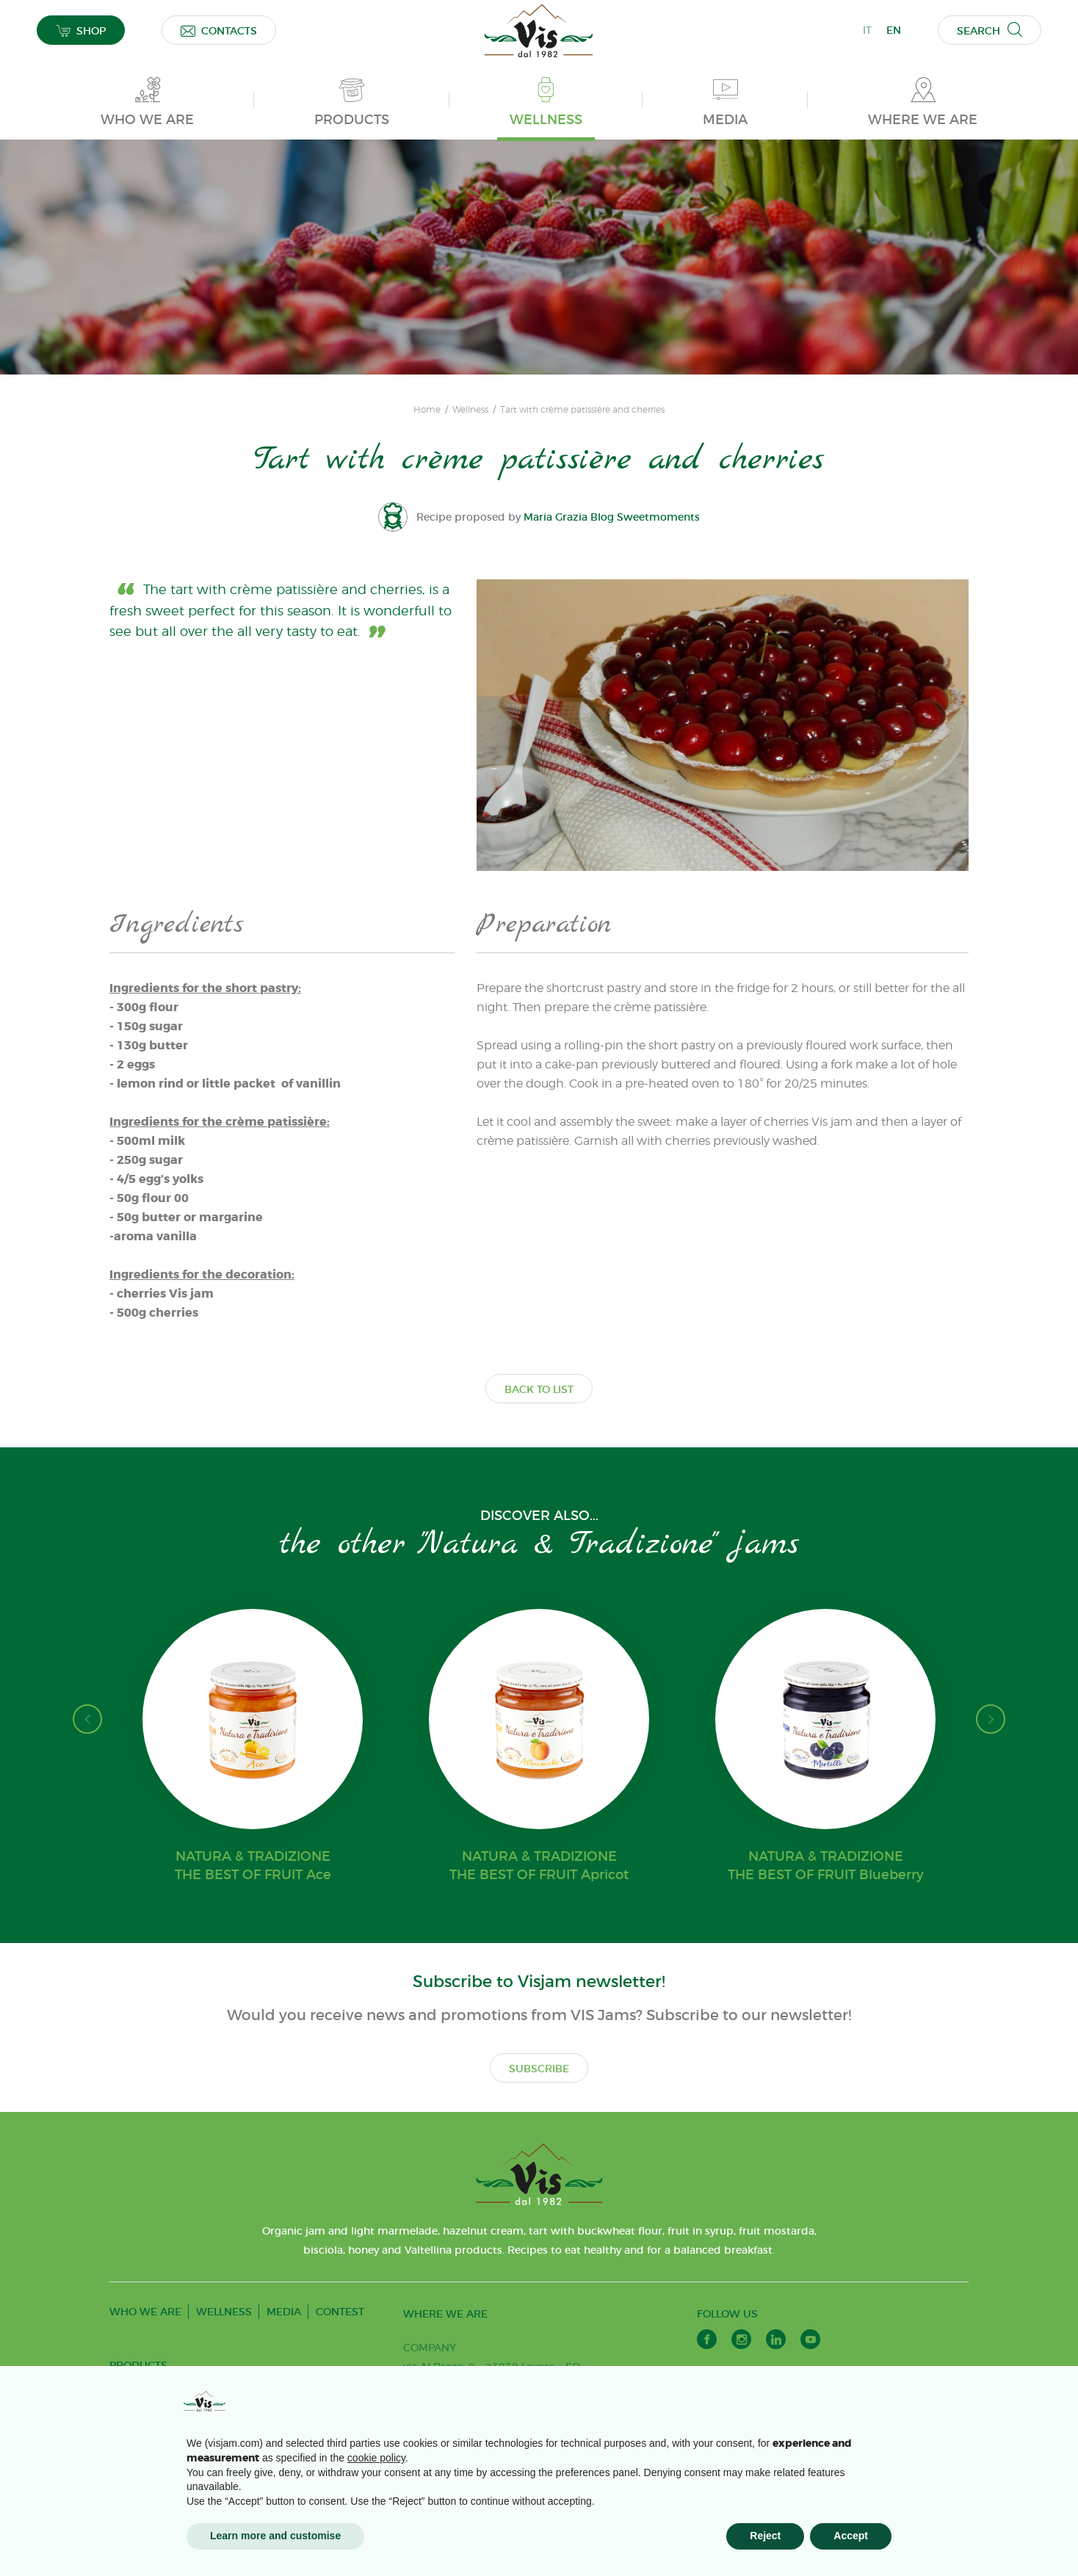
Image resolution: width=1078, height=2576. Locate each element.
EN (893, 30)
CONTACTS (219, 30)
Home (427, 410)
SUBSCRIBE (539, 2068)
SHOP (81, 30)
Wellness (470, 410)
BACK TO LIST (539, 1389)
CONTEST (340, 2311)
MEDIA (284, 2311)
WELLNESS (224, 2311)
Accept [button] (850, 2535)
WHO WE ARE (145, 2311)
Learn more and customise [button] (275, 2535)
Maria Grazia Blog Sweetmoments (612, 517)
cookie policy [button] (376, 2458)
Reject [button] (765, 2535)
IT (867, 30)
